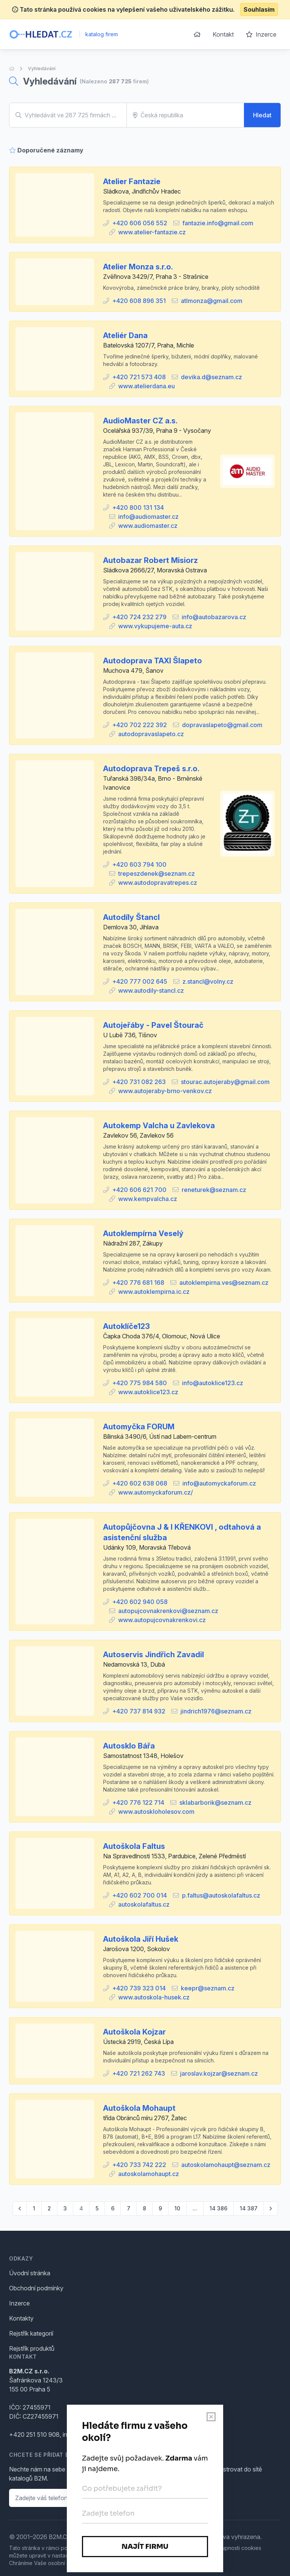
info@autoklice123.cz (212, 1383)
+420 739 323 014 (139, 1988)
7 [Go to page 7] (128, 2208)
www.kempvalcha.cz (147, 1199)
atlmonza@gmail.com (211, 301)
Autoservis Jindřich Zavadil (153, 1654)
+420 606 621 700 (139, 1189)
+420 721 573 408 (139, 377)
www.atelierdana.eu (146, 386)
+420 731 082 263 (139, 1082)
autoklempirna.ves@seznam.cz (223, 1282)
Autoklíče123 (126, 1326)
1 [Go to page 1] (34, 2208)
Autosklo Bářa (129, 1745)
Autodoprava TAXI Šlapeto (152, 660)
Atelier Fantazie (131, 181)
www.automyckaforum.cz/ (155, 1492)
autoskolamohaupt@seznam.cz (225, 2164)
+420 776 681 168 (138, 1282)
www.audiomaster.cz (147, 525)
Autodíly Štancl (131, 917)
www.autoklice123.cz (148, 1392)
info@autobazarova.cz (214, 617)
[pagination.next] (271, 2208)
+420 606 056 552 (139, 223)
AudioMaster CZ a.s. (140, 420)
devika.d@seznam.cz (211, 377)
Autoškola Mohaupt (139, 2108)
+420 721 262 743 (138, 2073)
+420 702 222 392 (139, 725)
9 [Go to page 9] (160, 2208)
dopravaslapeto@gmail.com (222, 725)
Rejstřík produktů (31, 2348)
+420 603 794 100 (139, 864)
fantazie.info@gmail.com (217, 223)
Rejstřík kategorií (31, 2333)
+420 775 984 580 (139, 1383)
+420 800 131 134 (138, 507)
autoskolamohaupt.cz (148, 2174)
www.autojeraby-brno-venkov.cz (165, 1091)
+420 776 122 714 (138, 1802)
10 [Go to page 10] (177, 2208)
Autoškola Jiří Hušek (140, 1939)
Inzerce (261, 34)
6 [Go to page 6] (112, 2208)
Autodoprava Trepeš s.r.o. (151, 768)
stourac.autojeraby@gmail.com (225, 1082)
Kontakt (223, 34)
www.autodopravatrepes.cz (157, 882)
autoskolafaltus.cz (144, 1904)
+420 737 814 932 (138, 1711)
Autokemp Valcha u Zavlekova (159, 1125)
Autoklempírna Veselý (143, 1233)
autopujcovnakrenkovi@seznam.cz (168, 1611)
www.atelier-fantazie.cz (152, 232)
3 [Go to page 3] (65, 2208)
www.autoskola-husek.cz (154, 1997)
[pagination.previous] (19, 2208)
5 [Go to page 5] (97, 2208)
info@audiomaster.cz (148, 516)
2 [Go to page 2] (49, 2208)
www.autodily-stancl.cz (151, 990)
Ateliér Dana (125, 335)
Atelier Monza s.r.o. (138, 266)
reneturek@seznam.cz (214, 1189)
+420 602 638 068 (139, 1483)
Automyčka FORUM (138, 1426)
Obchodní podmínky (36, 2288)
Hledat (262, 115)
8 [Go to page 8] (144, 2208)
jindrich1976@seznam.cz (215, 1711)
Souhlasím (259, 9)
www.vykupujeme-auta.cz (155, 626)
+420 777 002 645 (139, 981)
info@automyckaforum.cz (219, 1483)
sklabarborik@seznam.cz (215, 1802)
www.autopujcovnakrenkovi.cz (162, 1620)
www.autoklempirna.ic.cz (154, 1291)
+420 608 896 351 (139, 301)
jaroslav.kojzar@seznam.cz (219, 2073)
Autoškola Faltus (134, 1846)
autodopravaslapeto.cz (151, 734)
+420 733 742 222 (139, 2164)
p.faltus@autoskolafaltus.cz (221, 1895)
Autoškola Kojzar (134, 2031)
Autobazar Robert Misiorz (150, 560)
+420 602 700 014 (139, 1895)
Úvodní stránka (29, 2273)
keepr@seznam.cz (207, 1988)
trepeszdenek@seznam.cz (156, 873)
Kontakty (21, 2318)
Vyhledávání (42, 68)
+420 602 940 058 (140, 1602)
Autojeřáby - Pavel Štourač (153, 1025)
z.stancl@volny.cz (207, 981)
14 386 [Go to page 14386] (218, 2208)
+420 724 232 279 (139, 617)
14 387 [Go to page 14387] (249, 2208)
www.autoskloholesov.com (156, 1811)
